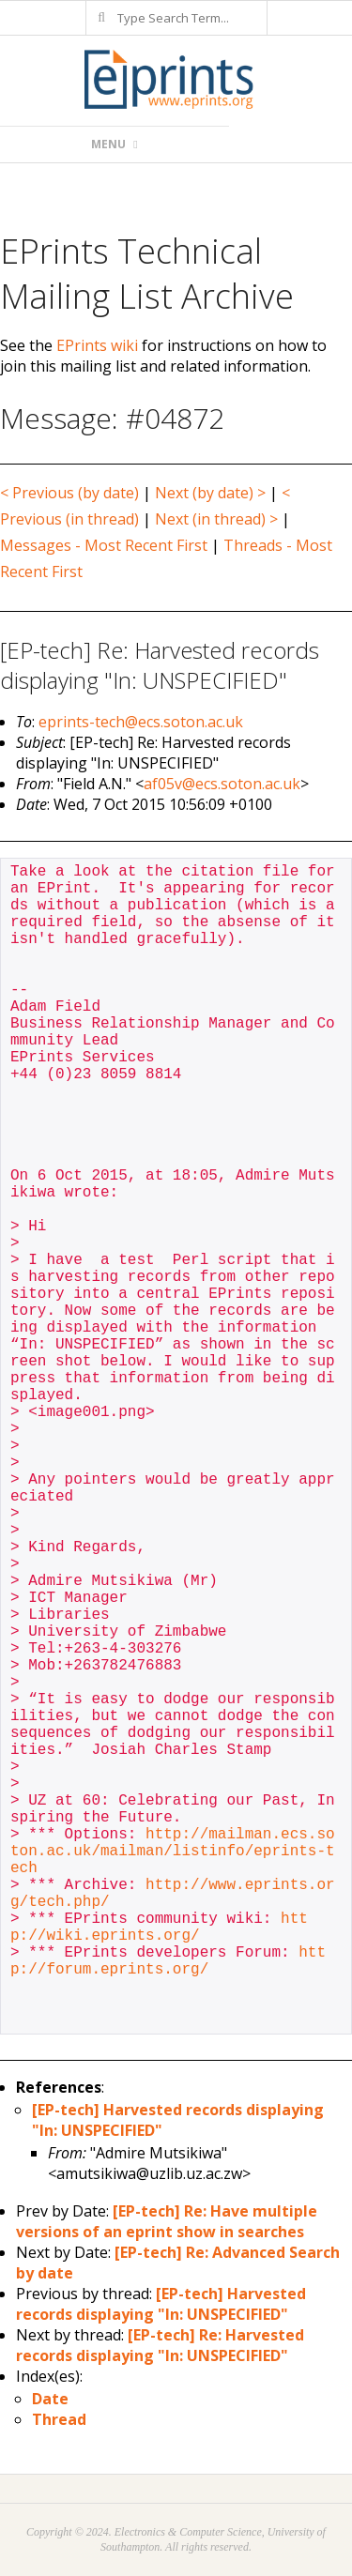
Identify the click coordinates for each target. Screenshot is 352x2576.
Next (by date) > (210, 492)
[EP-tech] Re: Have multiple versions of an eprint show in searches (166, 2221)
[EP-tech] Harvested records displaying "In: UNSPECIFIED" (161, 2303)
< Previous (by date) (69, 492)
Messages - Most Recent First (103, 545)
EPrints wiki (97, 345)
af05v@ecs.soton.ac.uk (222, 783)
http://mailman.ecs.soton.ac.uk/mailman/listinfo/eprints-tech (172, 1851)
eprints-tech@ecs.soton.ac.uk (140, 721)
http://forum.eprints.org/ (168, 1961)
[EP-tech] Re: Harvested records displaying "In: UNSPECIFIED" (160, 2345)
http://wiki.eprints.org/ (159, 1927)
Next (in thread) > (216, 519)
